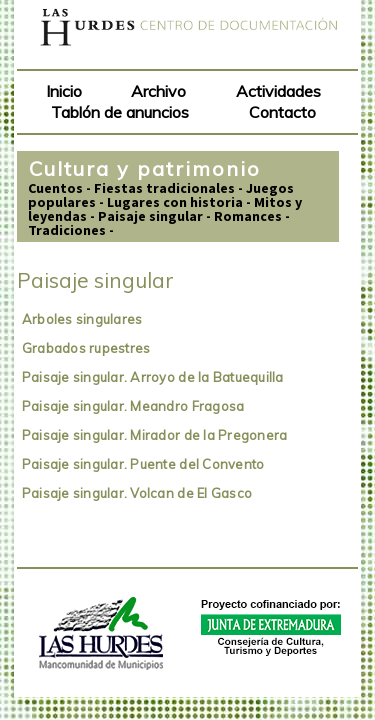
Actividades (278, 91)
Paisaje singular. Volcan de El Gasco (137, 493)
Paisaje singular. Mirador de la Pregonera (155, 435)
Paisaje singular (150, 216)
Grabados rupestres (86, 348)
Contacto (282, 112)
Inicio (64, 91)
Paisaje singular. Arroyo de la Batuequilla (153, 377)
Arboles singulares (82, 319)
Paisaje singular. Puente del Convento (143, 464)
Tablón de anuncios (120, 112)
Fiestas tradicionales (164, 188)
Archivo (158, 91)
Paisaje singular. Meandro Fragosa (133, 406)
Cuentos (55, 188)
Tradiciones (67, 230)
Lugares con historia (175, 202)
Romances (248, 216)
